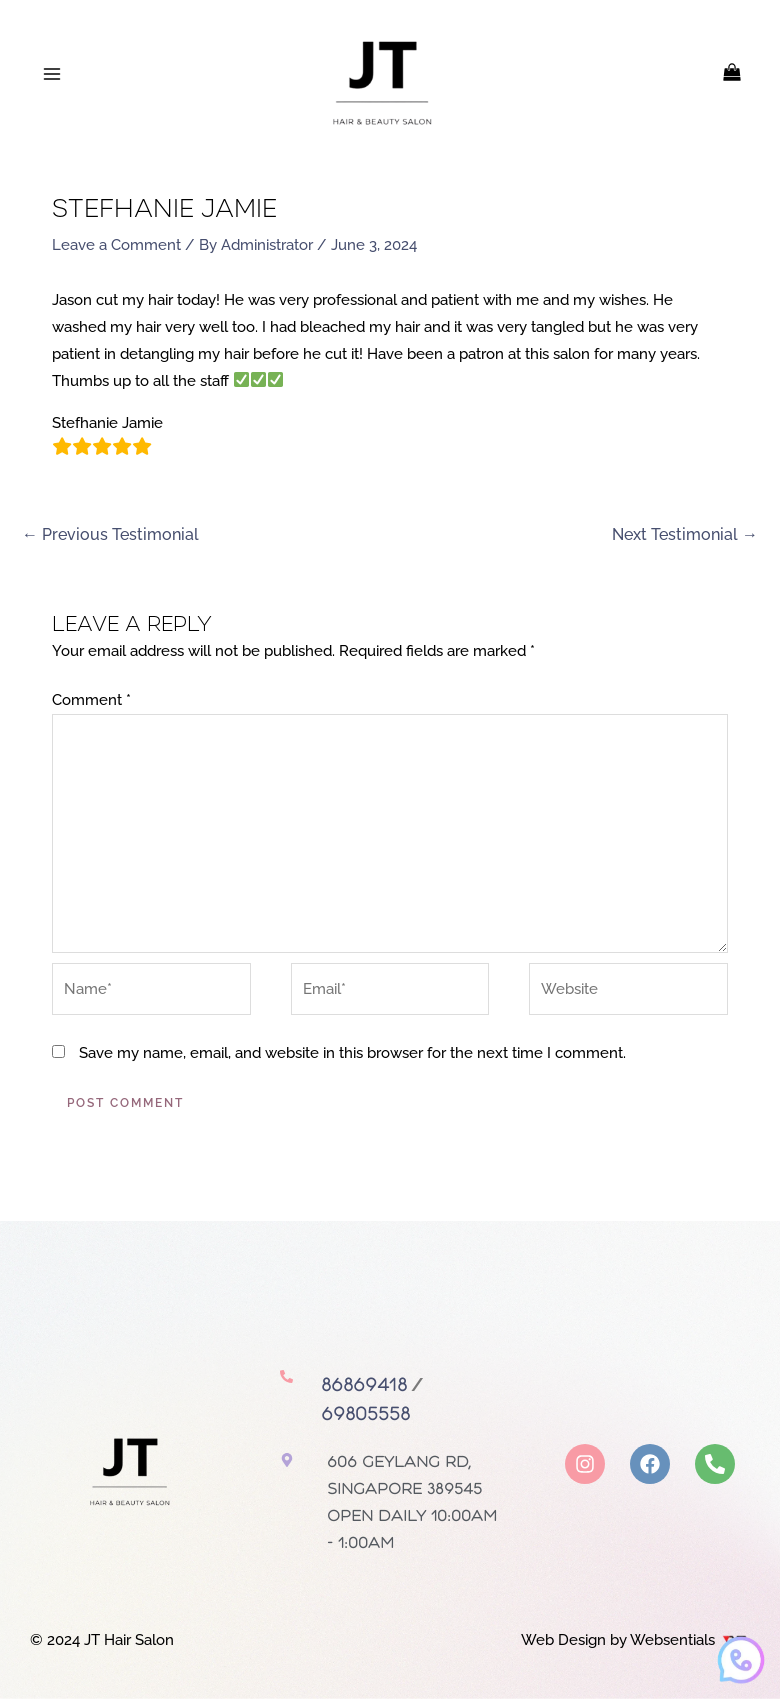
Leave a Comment (116, 246)
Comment (91, 702)
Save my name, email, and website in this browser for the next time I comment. (352, 1056)
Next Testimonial (685, 535)
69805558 (365, 1416)
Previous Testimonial (110, 535)
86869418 (364, 1388)
